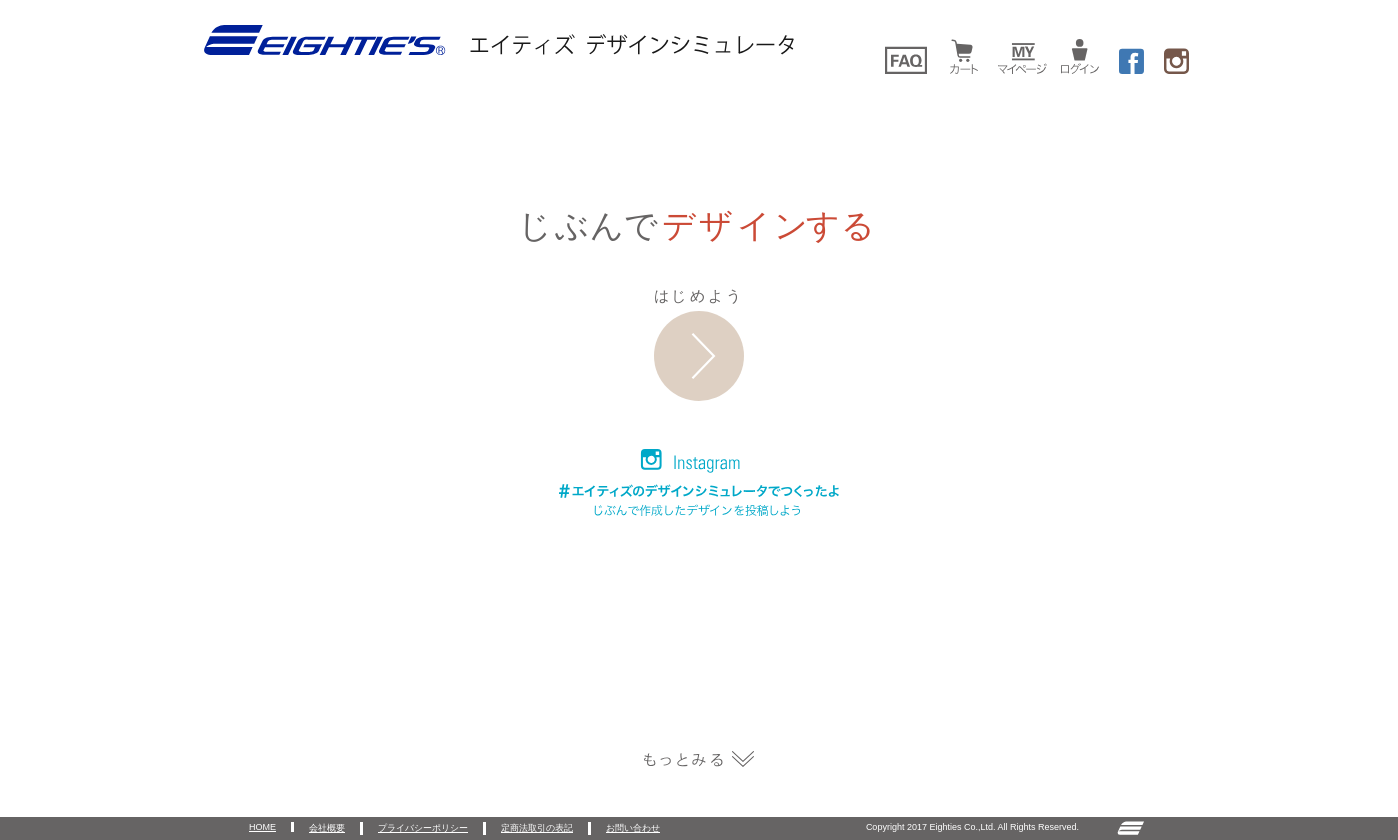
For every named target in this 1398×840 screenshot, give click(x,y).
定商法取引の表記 (537, 828)
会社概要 (327, 828)
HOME (262, 827)
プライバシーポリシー (423, 828)
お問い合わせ (633, 828)
